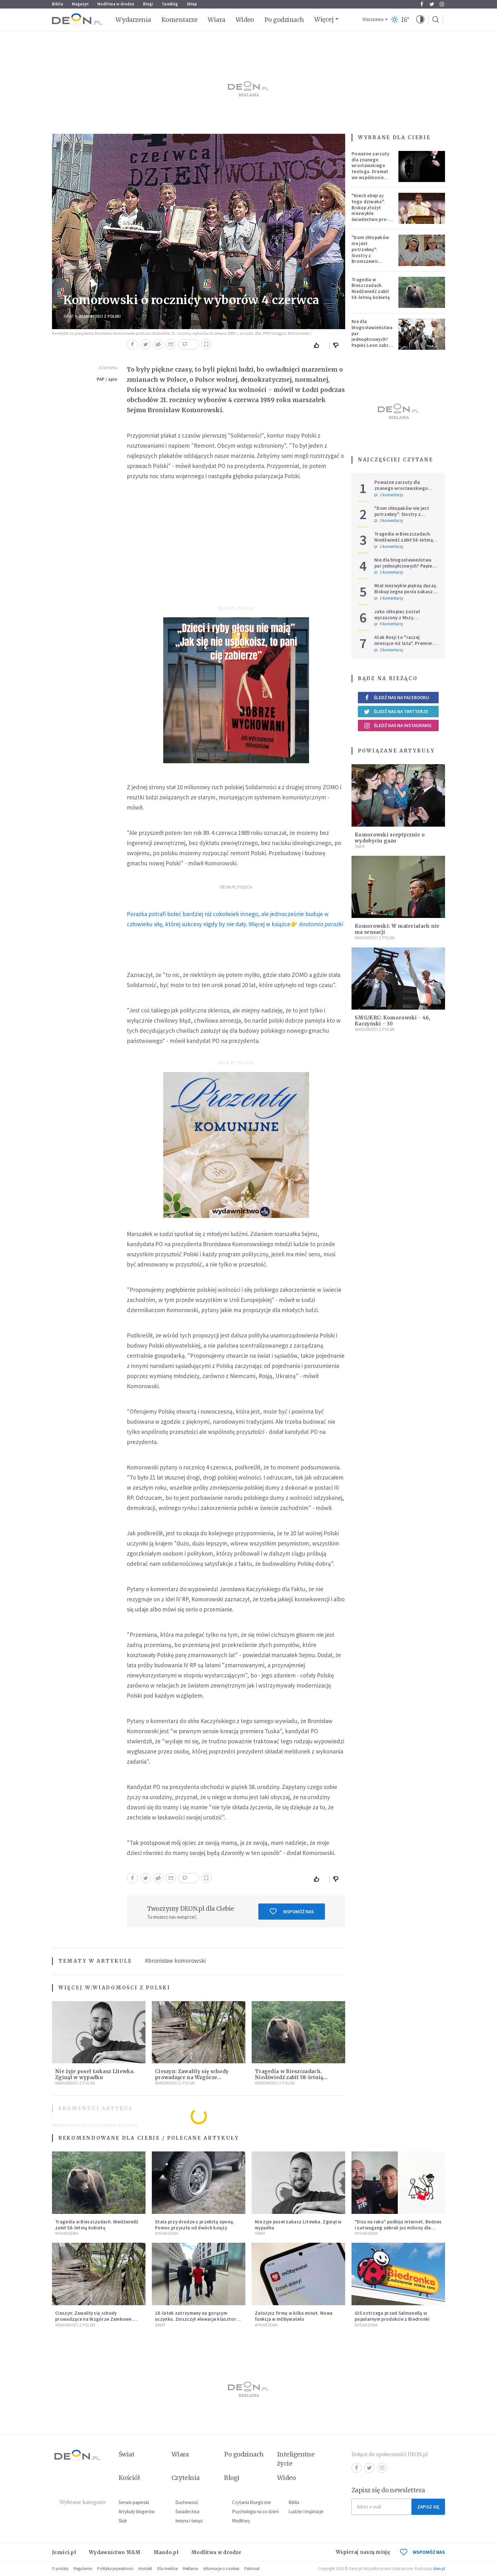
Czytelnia (185, 2478)
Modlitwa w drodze (115, 4)
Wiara (216, 19)
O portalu (60, 2568)
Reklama (190, 2568)
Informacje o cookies (221, 2568)
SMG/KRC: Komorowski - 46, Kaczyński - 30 (392, 1021)
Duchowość (186, 2502)
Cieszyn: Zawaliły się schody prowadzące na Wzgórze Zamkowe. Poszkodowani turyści (198, 2077)
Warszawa (373, 19)
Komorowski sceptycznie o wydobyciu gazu (390, 838)
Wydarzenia (133, 19)
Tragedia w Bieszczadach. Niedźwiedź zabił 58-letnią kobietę (289, 2077)
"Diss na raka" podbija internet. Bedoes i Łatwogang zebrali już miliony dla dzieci (398, 2228)
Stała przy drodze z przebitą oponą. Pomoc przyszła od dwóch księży (195, 2225)
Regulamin (83, 2568)
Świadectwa (187, 2511)
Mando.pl (165, 2552)
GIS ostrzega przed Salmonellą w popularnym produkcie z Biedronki (392, 2316)
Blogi (148, 4)
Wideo (245, 19)
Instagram (442, 4)
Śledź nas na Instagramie (398, 725)
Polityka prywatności (115, 2568)
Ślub (123, 2521)
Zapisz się (428, 2507)
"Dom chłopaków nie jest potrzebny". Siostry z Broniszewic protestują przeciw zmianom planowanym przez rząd (372, 261)
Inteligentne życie (296, 2458)
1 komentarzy (388, 495)
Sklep (192, 4)
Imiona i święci (189, 2521)
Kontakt (145, 2568)
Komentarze (179, 19)
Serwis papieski (134, 2502)
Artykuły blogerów (137, 2511)
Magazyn (80, 4)
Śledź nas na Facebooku (396, 697)
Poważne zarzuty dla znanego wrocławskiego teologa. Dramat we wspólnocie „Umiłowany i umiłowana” (371, 171)
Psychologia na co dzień (255, 2511)
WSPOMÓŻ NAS (422, 2552)
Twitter (431, 4)
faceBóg (170, 4)
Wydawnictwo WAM (115, 2552)
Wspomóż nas (292, 1911)
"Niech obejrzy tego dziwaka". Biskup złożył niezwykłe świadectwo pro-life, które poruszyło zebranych (370, 216)
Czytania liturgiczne (251, 2502)
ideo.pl (439, 2568)
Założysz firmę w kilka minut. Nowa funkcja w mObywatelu (293, 2316)
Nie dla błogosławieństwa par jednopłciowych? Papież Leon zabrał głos (372, 336)
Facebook (421, 4)
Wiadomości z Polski (100, 316)
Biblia (57, 4)
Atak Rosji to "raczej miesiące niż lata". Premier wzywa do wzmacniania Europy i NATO (403, 646)
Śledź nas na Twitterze (396, 711)
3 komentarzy (388, 520)
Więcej (323, 19)
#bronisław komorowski (175, 1960)
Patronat (252, 2568)
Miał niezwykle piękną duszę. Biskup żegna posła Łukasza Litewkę (405, 591)
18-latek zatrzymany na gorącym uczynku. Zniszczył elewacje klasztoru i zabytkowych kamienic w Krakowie (198, 2319)
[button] (420, 20)
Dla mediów (167, 2568)
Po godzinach (284, 19)
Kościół (129, 2478)
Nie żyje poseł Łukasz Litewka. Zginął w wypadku (95, 2074)
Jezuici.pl (64, 2552)
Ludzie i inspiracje (305, 2511)
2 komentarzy (388, 650)
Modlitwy (241, 2521)
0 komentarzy (388, 624)
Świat (68, 316)
